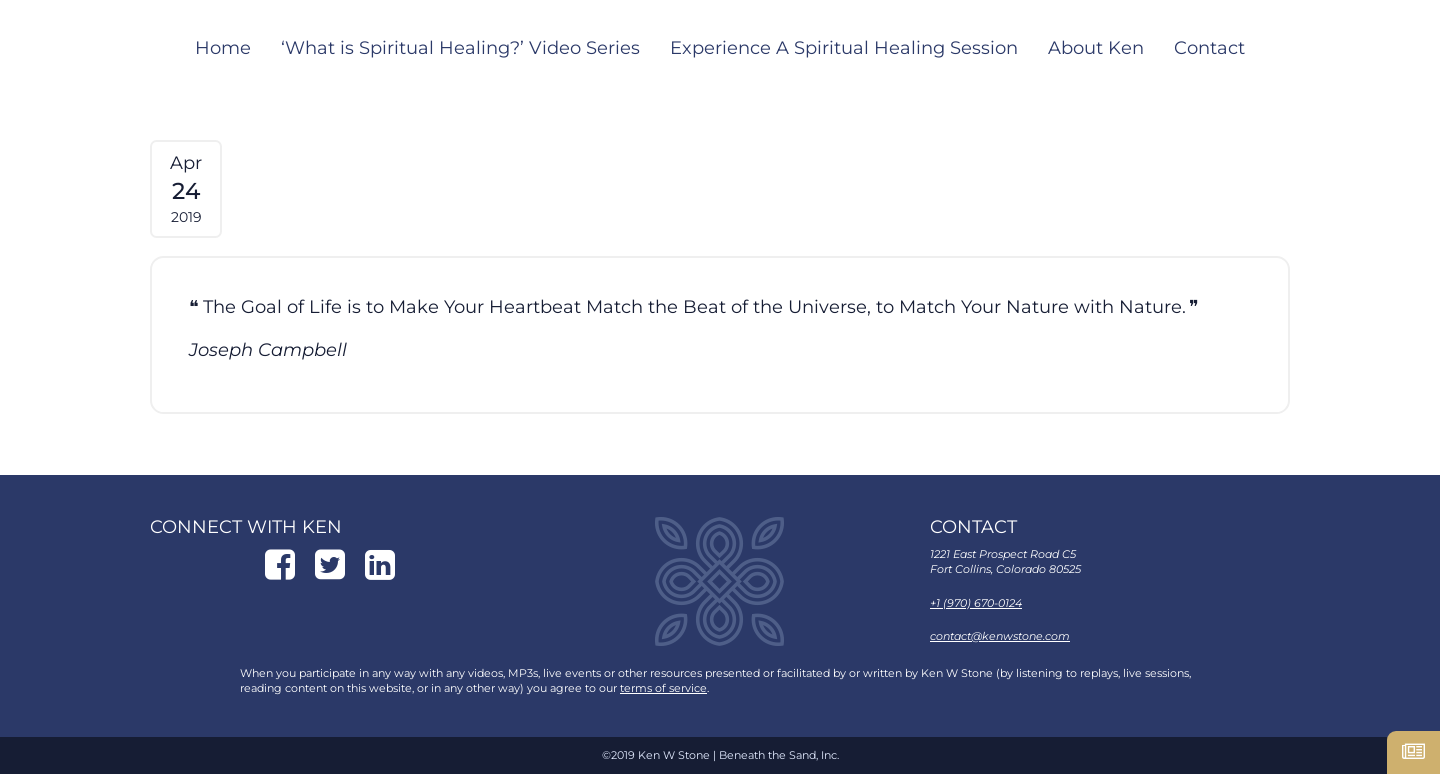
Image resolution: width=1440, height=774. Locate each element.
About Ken (1096, 48)
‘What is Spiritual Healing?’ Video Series (460, 48)
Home (223, 48)
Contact (1209, 48)
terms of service (663, 688)
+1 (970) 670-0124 (976, 603)
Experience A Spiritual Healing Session (844, 48)
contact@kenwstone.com (1000, 636)
